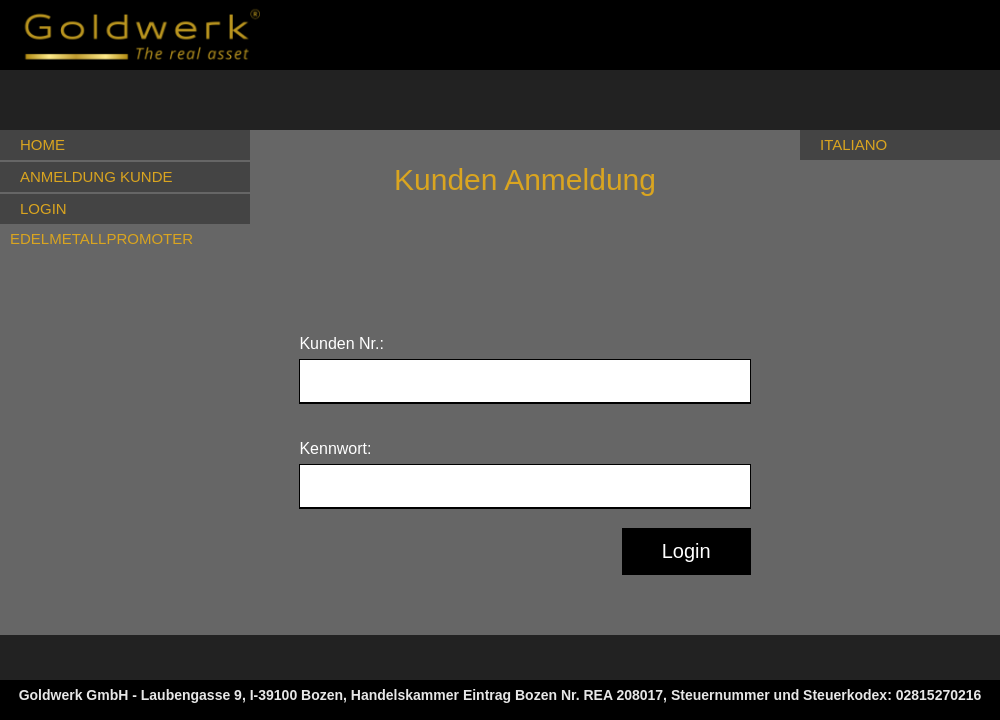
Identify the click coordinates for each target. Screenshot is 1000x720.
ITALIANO (853, 144)
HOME (42, 144)
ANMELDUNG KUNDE (96, 176)
